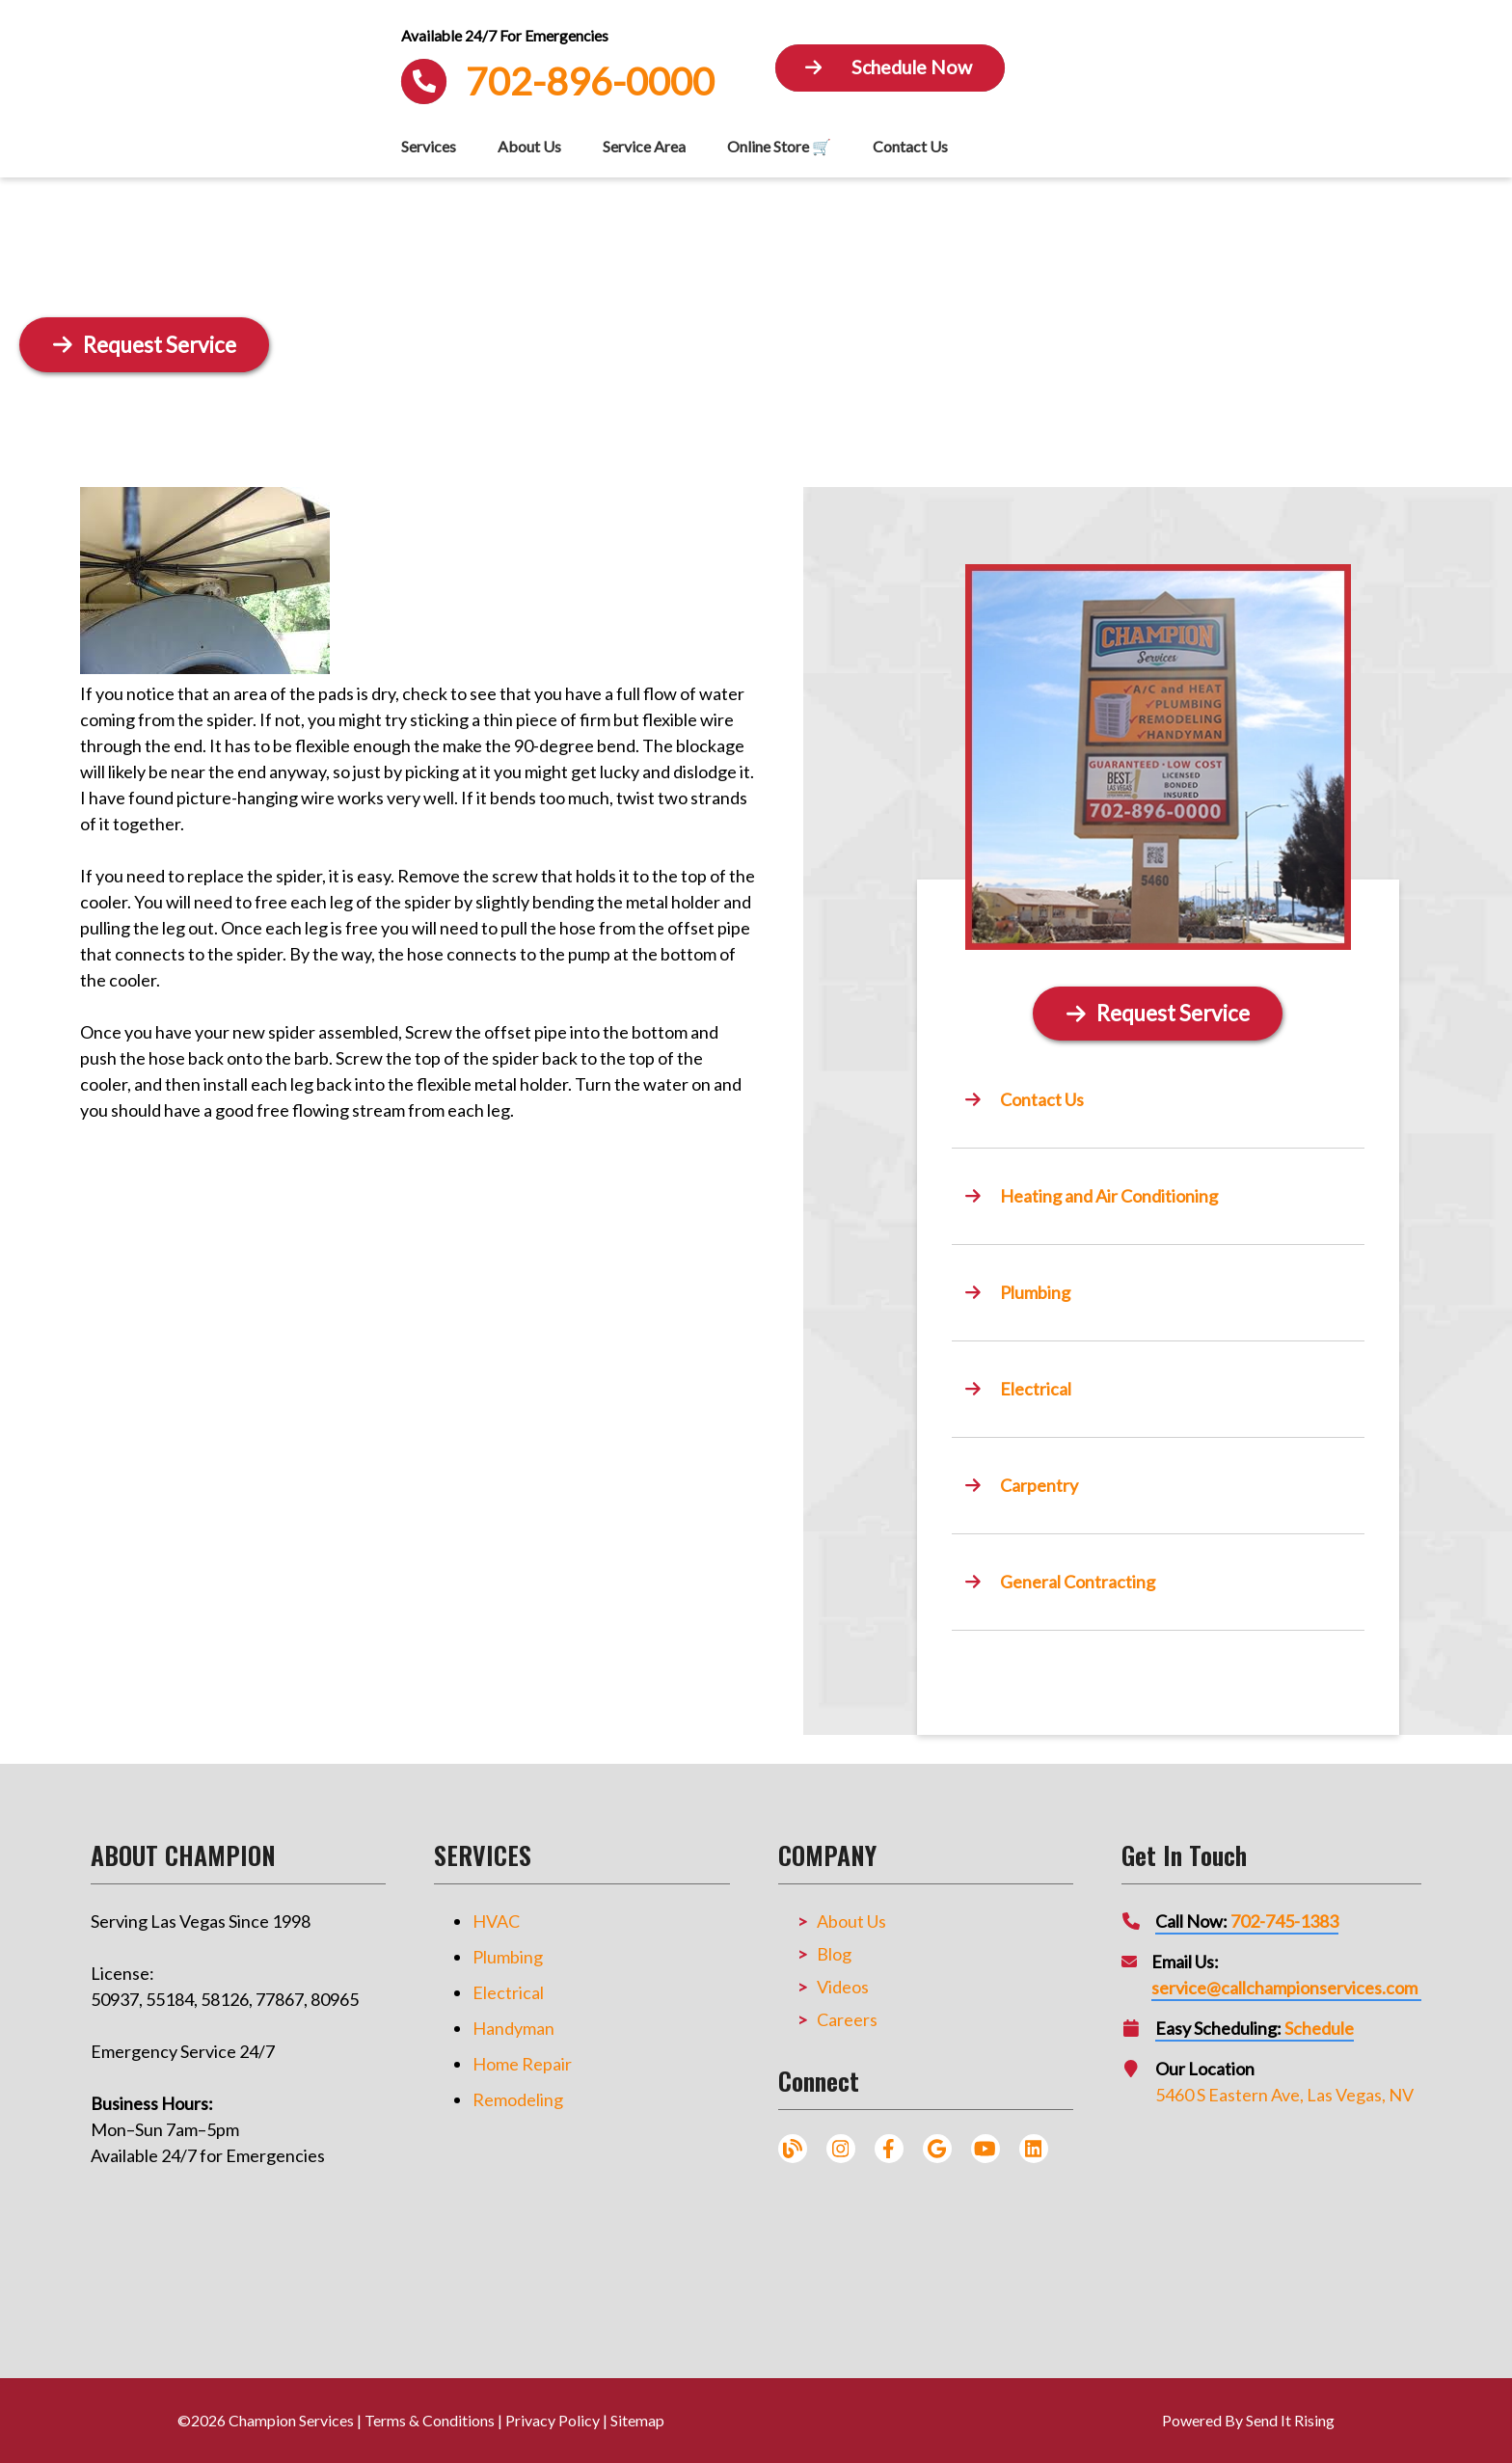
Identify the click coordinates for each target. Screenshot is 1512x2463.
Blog (834, 1953)
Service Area (644, 146)
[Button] (890, 68)
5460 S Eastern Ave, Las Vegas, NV (1284, 2094)
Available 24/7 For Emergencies (504, 35)
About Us (529, 146)
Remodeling (517, 2099)
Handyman (513, 2028)
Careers (847, 2019)
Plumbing (507, 1956)
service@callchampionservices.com (1284, 1987)
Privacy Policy (552, 2420)
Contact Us (910, 146)
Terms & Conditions (429, 2420)
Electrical (508, 1992)
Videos (843, 1986)
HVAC (496, 1921)
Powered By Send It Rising (1248, 2420)
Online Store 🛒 (779, 146)
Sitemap (637, 2420)
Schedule (1319, 2028)
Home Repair (522, 2063)
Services (428, 146)
